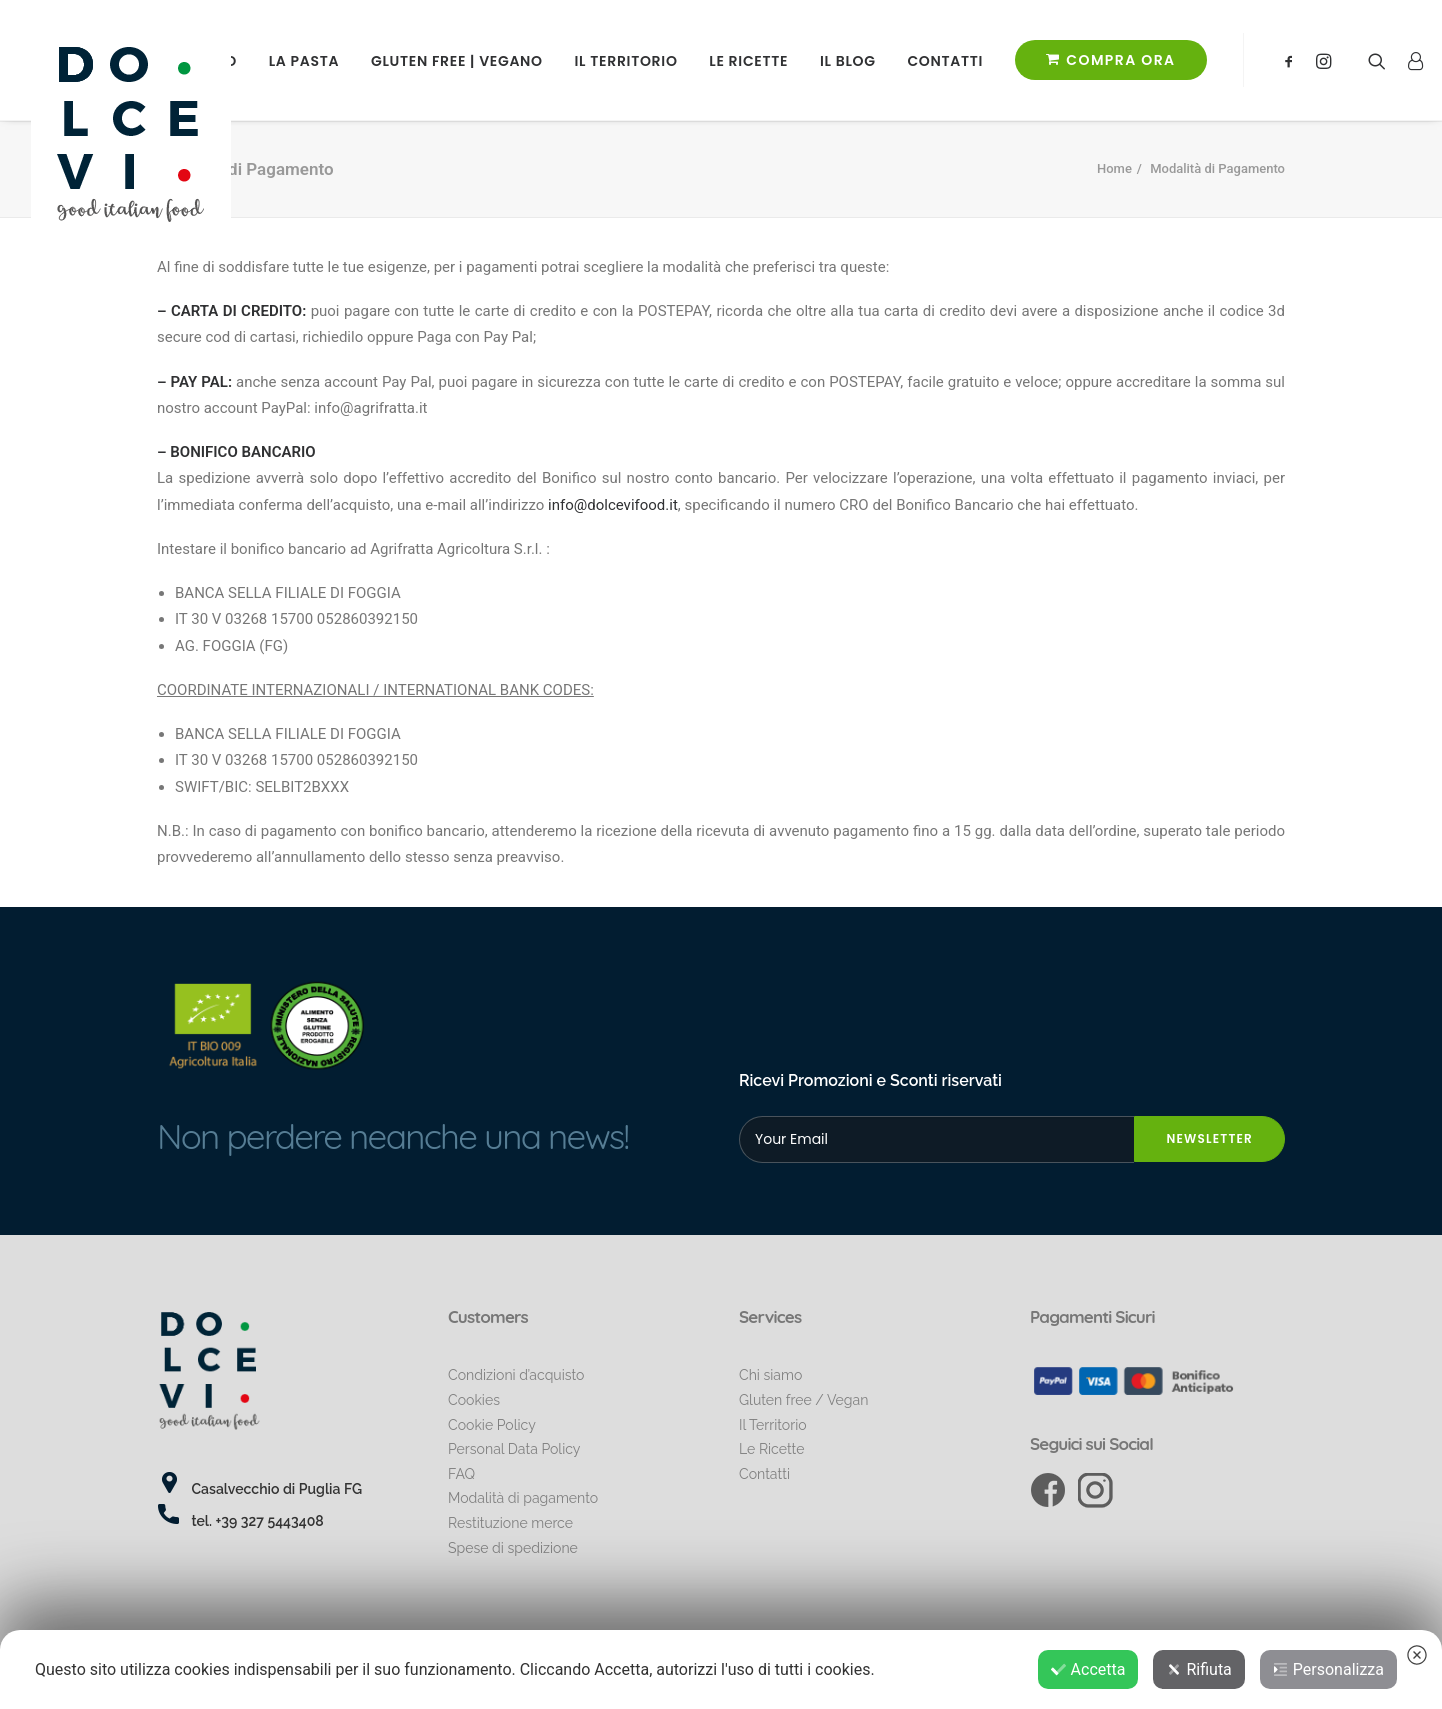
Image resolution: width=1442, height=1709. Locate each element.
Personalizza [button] (1328, 1669)
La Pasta (304, 61)
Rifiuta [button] (1198, 1669)
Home (1114, 168)
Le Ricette (748, 61)
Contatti (945, 61)
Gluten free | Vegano (457, 61)
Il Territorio (626, 61)
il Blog (848, 61)
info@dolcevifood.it (613, 505)
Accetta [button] (1088, 1669)
